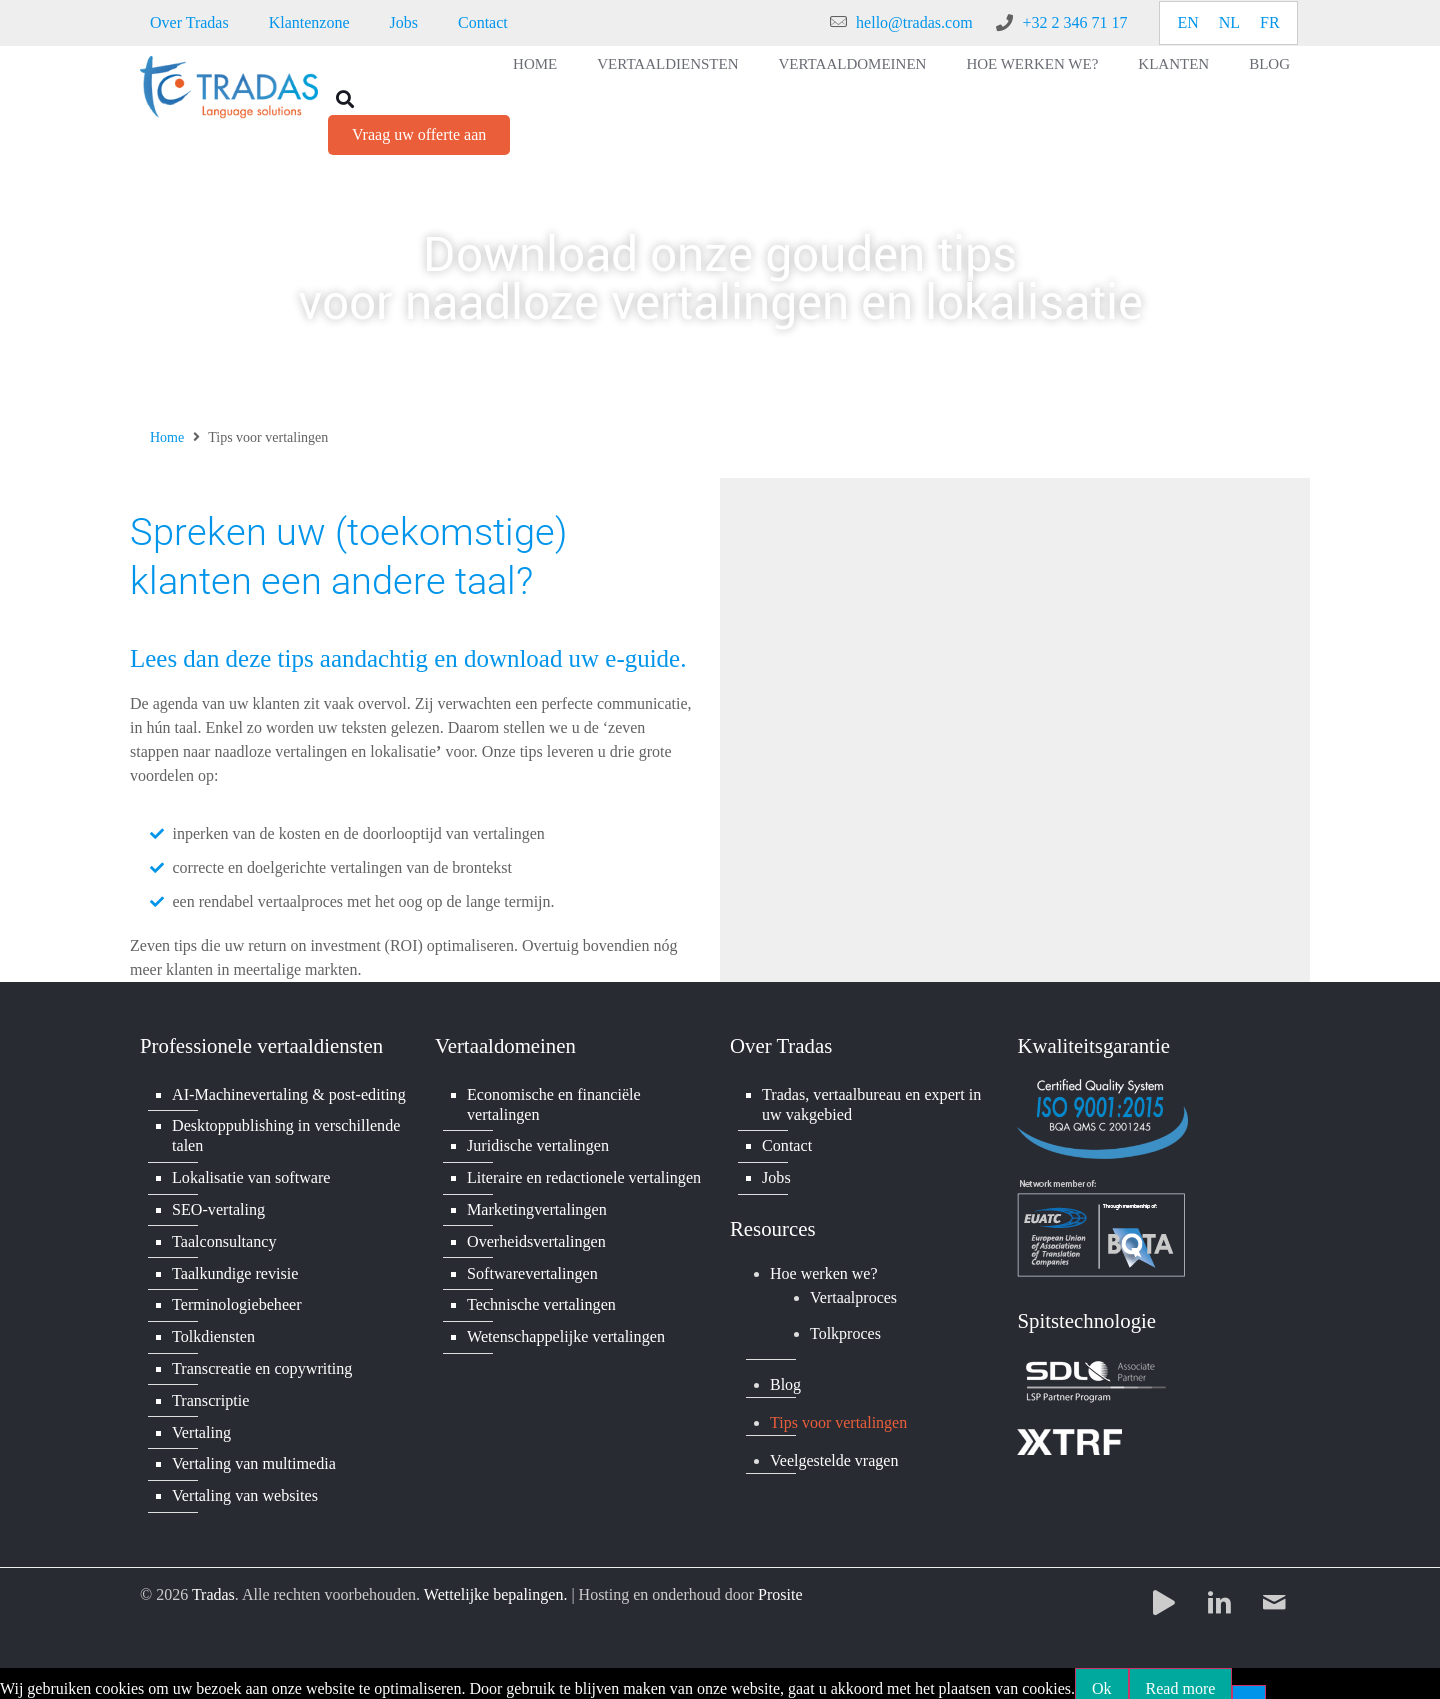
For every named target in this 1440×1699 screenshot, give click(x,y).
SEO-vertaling (218, 1206)
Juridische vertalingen (537, 1144)
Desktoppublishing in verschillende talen (285, 1134)
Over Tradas (189, 22)
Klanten (1173, 64)
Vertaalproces (853, 1294)
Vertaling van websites (244, 1485)
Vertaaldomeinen (853, 64)
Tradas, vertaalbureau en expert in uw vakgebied (871, 1103)
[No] (1249, 1683)
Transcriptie (210, 1392)
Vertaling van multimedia (253, 1454)
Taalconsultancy (224, 1237)
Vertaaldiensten (667, 64)
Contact (483, 22)
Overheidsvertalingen (536, 1237)
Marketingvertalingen (536, 1206)
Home (535, 64)
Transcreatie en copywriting (261, 1361)
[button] (344, 98)
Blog (1269, 64)
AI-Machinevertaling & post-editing (288, 1093)
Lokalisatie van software (250, 1175)
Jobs (404, 22)
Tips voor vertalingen (838, 1419)
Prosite (780, 1584)
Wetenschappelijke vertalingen (565, 1330)
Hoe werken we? (1032, 64)
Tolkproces (845, 1331)
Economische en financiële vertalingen (553, 1103)
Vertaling (201, 1423)
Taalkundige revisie (235, 1268)
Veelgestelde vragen (834, 1457)
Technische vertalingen (541, 1299)
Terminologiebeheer (236, 1299)
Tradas (213, 1584)
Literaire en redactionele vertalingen (583, 1175)
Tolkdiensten (213, 1330)
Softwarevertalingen (532, 1268)
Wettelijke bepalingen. (496, 1584)
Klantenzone (309, 22)
